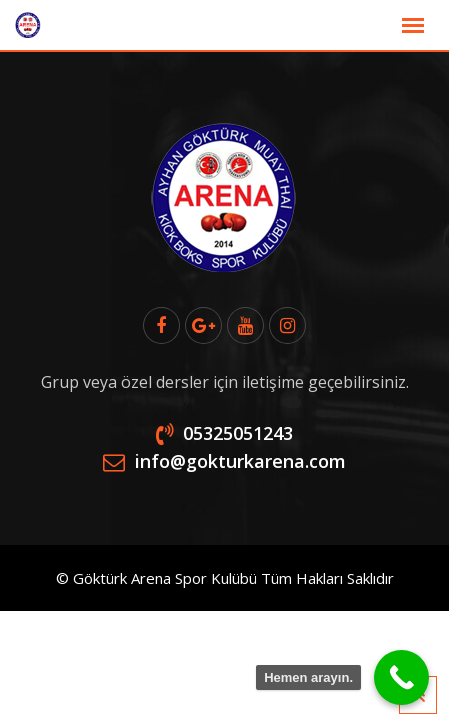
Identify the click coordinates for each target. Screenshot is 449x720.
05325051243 (238, 433)
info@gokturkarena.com (240, 461)
